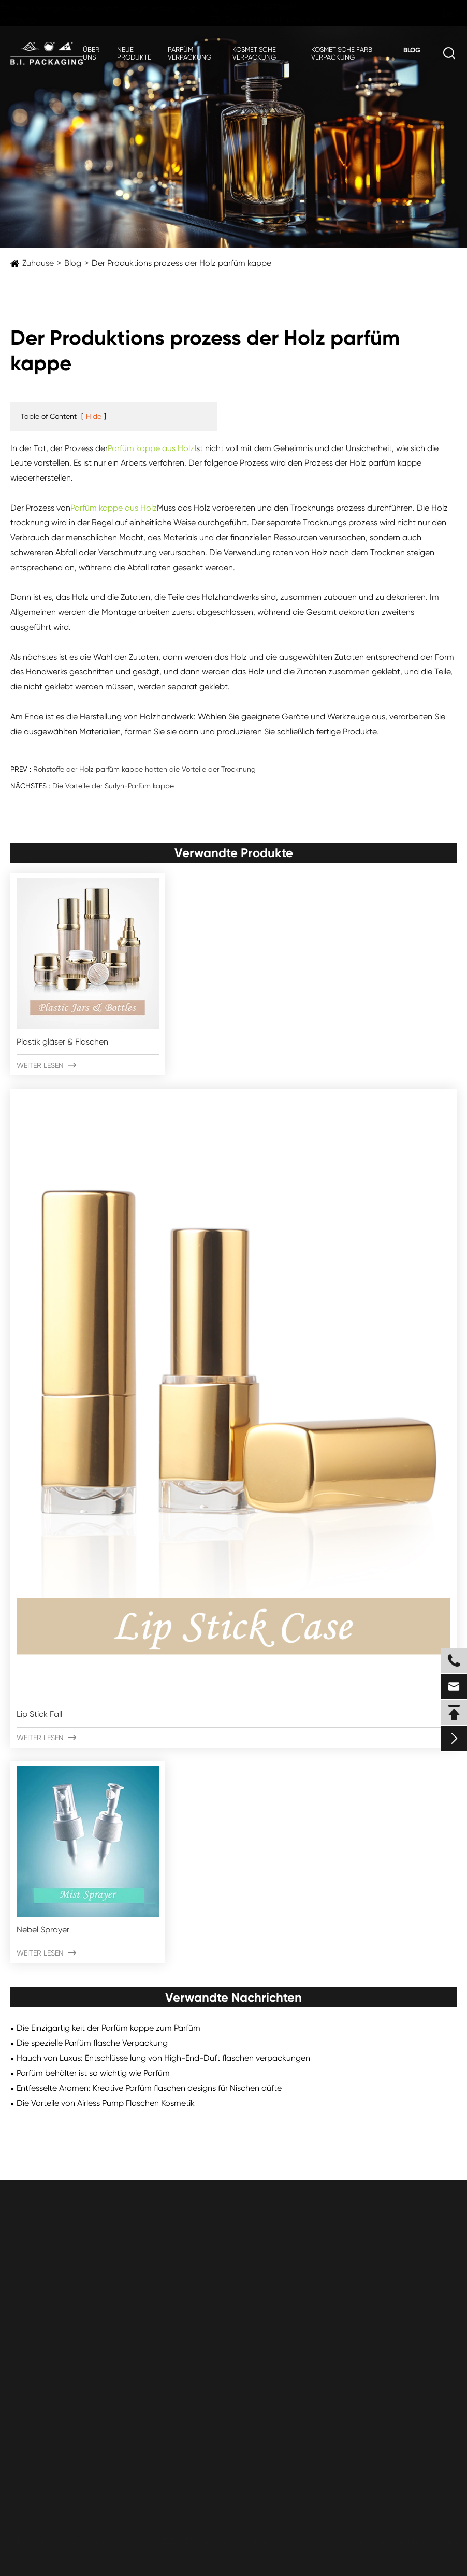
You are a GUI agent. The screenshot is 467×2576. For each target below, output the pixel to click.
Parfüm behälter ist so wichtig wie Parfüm (93, 2073)
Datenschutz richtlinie (417, 2541)
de (438, 14)
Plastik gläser (34, 2315)
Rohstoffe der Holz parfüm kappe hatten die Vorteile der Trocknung (144, 769)
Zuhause (38, 263)
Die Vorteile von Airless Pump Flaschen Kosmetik (106, 2103)
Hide (93, 416)
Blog (411, 50)
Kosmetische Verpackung (254, 53)
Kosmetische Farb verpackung (341, 53)
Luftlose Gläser (38, 2335)
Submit (37, 2472)
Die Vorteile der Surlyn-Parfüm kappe (113, 786)
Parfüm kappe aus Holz (151, 448)
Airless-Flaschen (40, 2355)
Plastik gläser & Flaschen (62, 1042)
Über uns (91, 53)
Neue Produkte (134, 53)
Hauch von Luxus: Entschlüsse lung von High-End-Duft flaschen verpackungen (163, 2058)
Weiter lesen (46, 1065)
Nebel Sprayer (43, 1929)
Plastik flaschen (39, 2295)
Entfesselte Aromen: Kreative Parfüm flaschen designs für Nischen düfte (149, 2088)
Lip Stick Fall (39, 1714)
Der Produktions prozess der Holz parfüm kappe (181, 263)
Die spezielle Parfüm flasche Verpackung (92, 2043)
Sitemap (345, 2541)
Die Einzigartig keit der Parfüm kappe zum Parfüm (108, 2028)
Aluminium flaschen (46, 2374)
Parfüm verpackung (189, 53)
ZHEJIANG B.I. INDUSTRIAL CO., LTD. (133, 2541)
